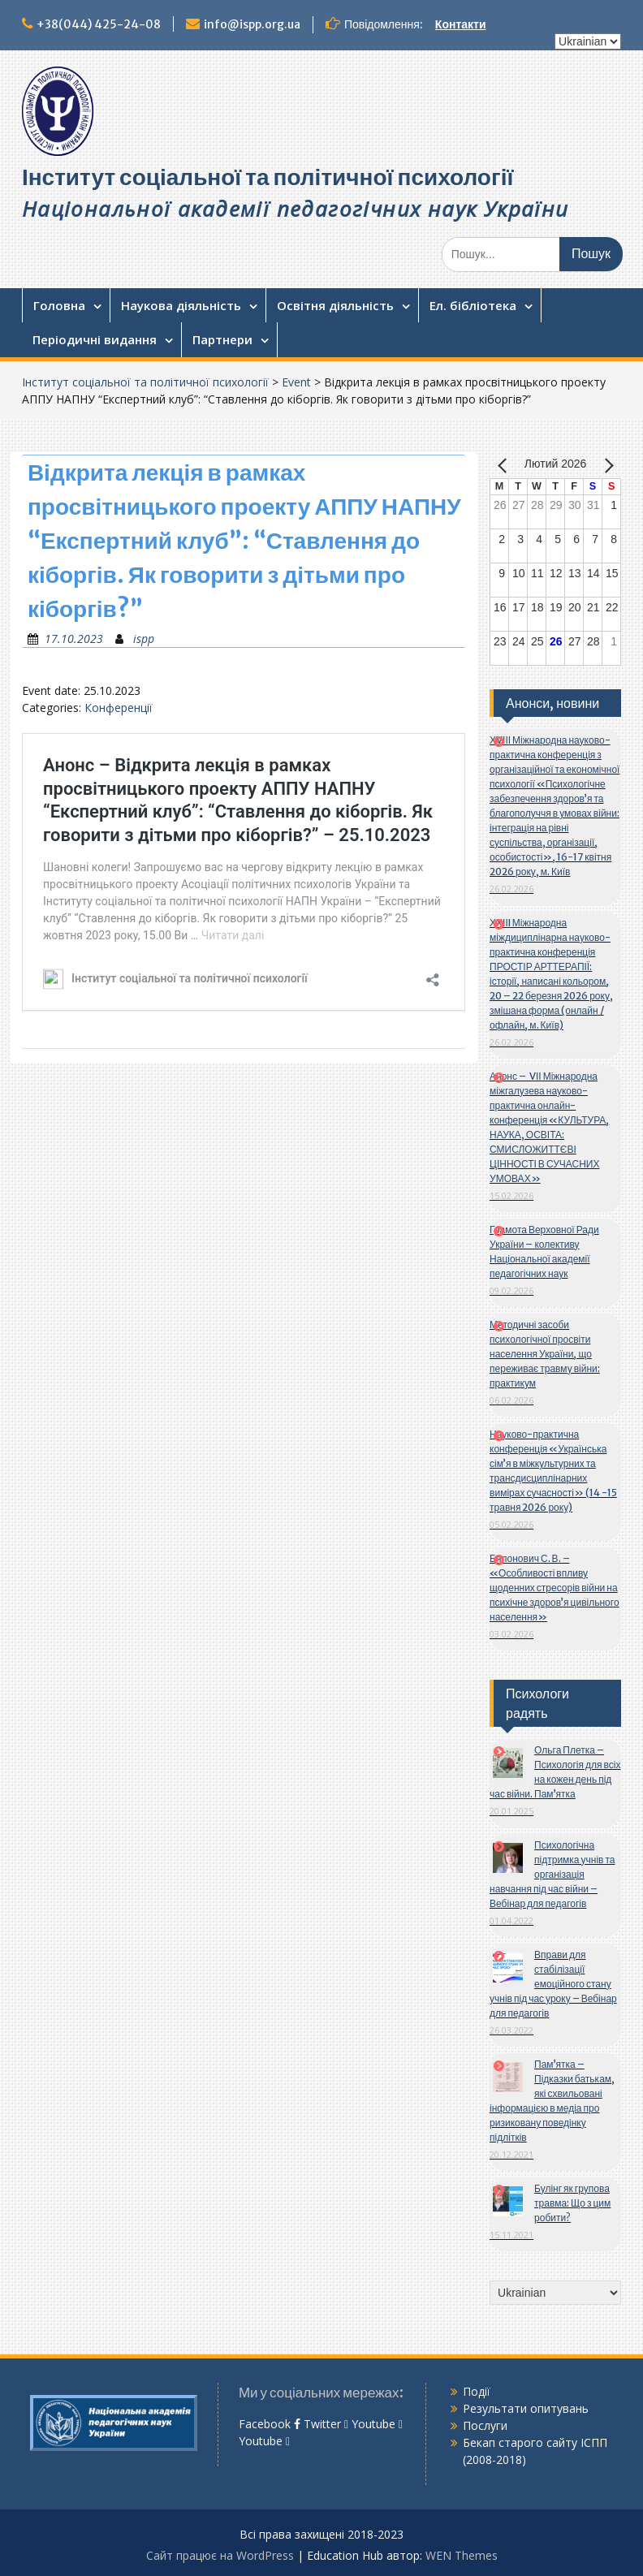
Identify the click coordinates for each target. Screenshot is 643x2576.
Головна (59, 305)
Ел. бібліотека (472, 305)
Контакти (460, 24)
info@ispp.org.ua (252, 24)
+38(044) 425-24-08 (99, 24)
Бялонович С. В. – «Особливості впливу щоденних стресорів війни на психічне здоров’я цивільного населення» (554, 1587)
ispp (143, 638)
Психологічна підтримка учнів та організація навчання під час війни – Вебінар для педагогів (552, 1874)
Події (476, 2391)
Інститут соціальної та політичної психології (267, 177)
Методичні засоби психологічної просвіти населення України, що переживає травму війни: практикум (545, 1353)
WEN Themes (461, 2555)
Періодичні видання (94, 339)
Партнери (222, 339)
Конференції (118, 707)
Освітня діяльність (335, 305)
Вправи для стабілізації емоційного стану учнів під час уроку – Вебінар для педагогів (553, 1983)
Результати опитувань (526, 2408)
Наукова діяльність (181, 305)
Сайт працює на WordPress (220, 2555)
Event (296, 382)
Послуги (485, 2425)
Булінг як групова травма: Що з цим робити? (572, 2203)
